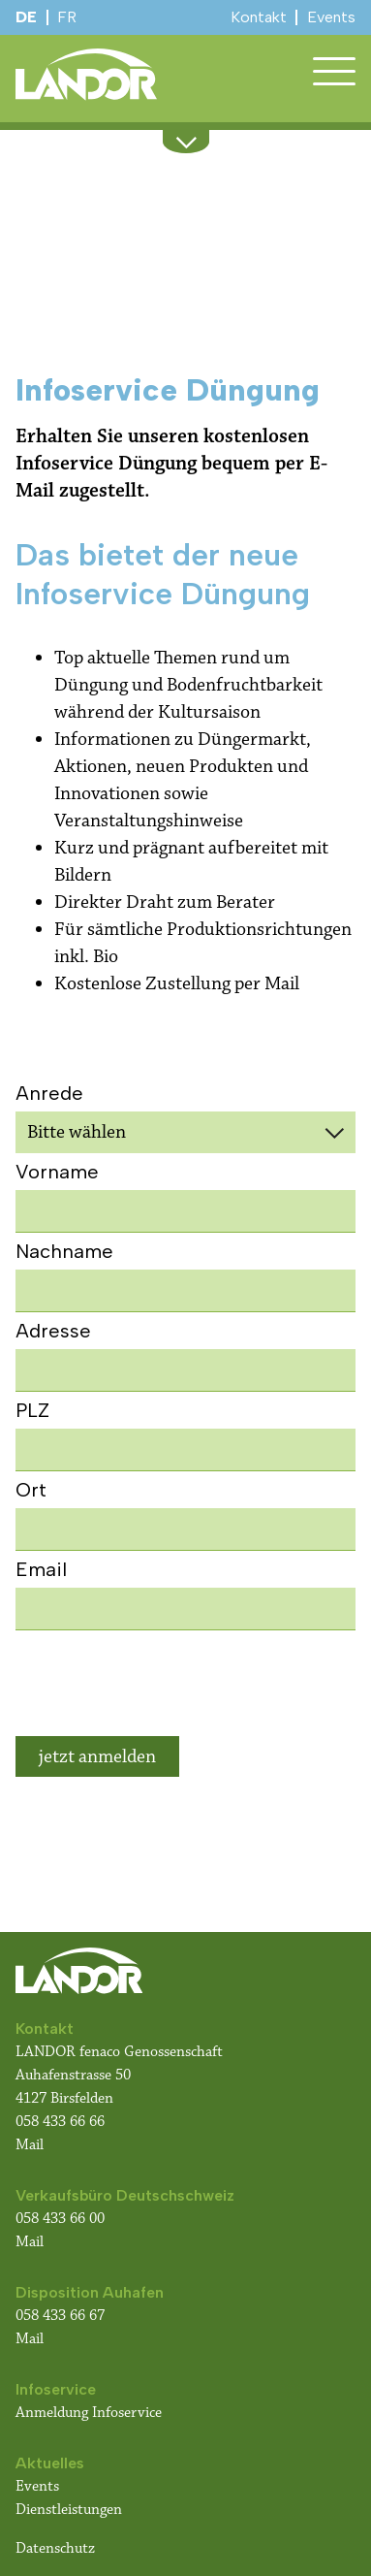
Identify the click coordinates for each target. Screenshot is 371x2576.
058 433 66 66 (60, 2121)
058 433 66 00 (61, 2218)
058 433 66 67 (60, 2315)
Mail (29, 2145)
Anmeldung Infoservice (88, 2412)
